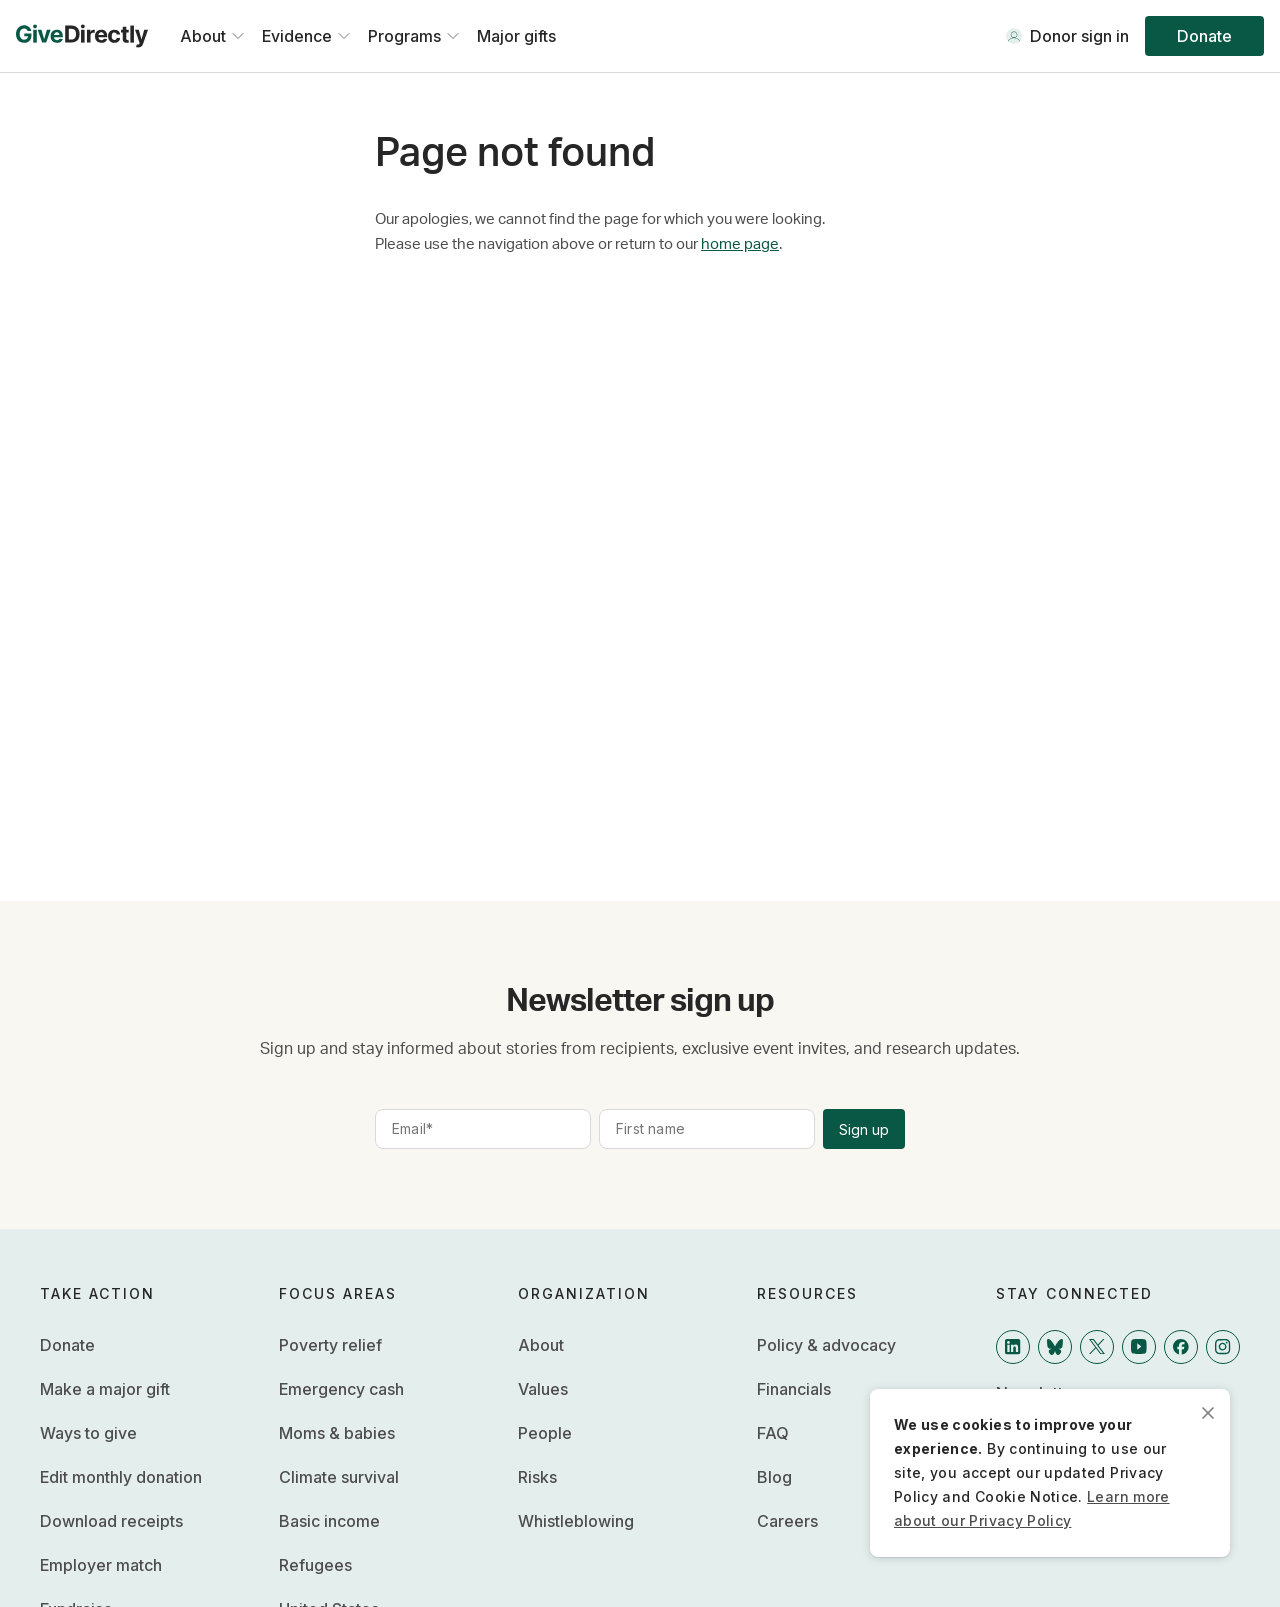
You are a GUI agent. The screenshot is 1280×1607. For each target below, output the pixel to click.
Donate (1204, 36)
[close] (1208, 1411)
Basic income (329, 1521)
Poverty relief (330, 1345)
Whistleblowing (576, 1521)
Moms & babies (337, 1433)
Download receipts (111, 1521)
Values (543, 1389)
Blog (774, 1477)
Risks (537, 1477)
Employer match (101, 1565)
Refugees (315, 1565)
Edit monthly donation (121, 1477)
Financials (794, 1389)
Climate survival (339, 1477)
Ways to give (88, 1433)
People (545, 1433)
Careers (787, 1521)
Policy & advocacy (826, 1345)
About (541, 1345)
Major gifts (516, 36)
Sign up (864, 1129)
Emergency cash (341, 1389)
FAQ (773, 1433)
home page (740, 244)
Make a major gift (105, 1389)
